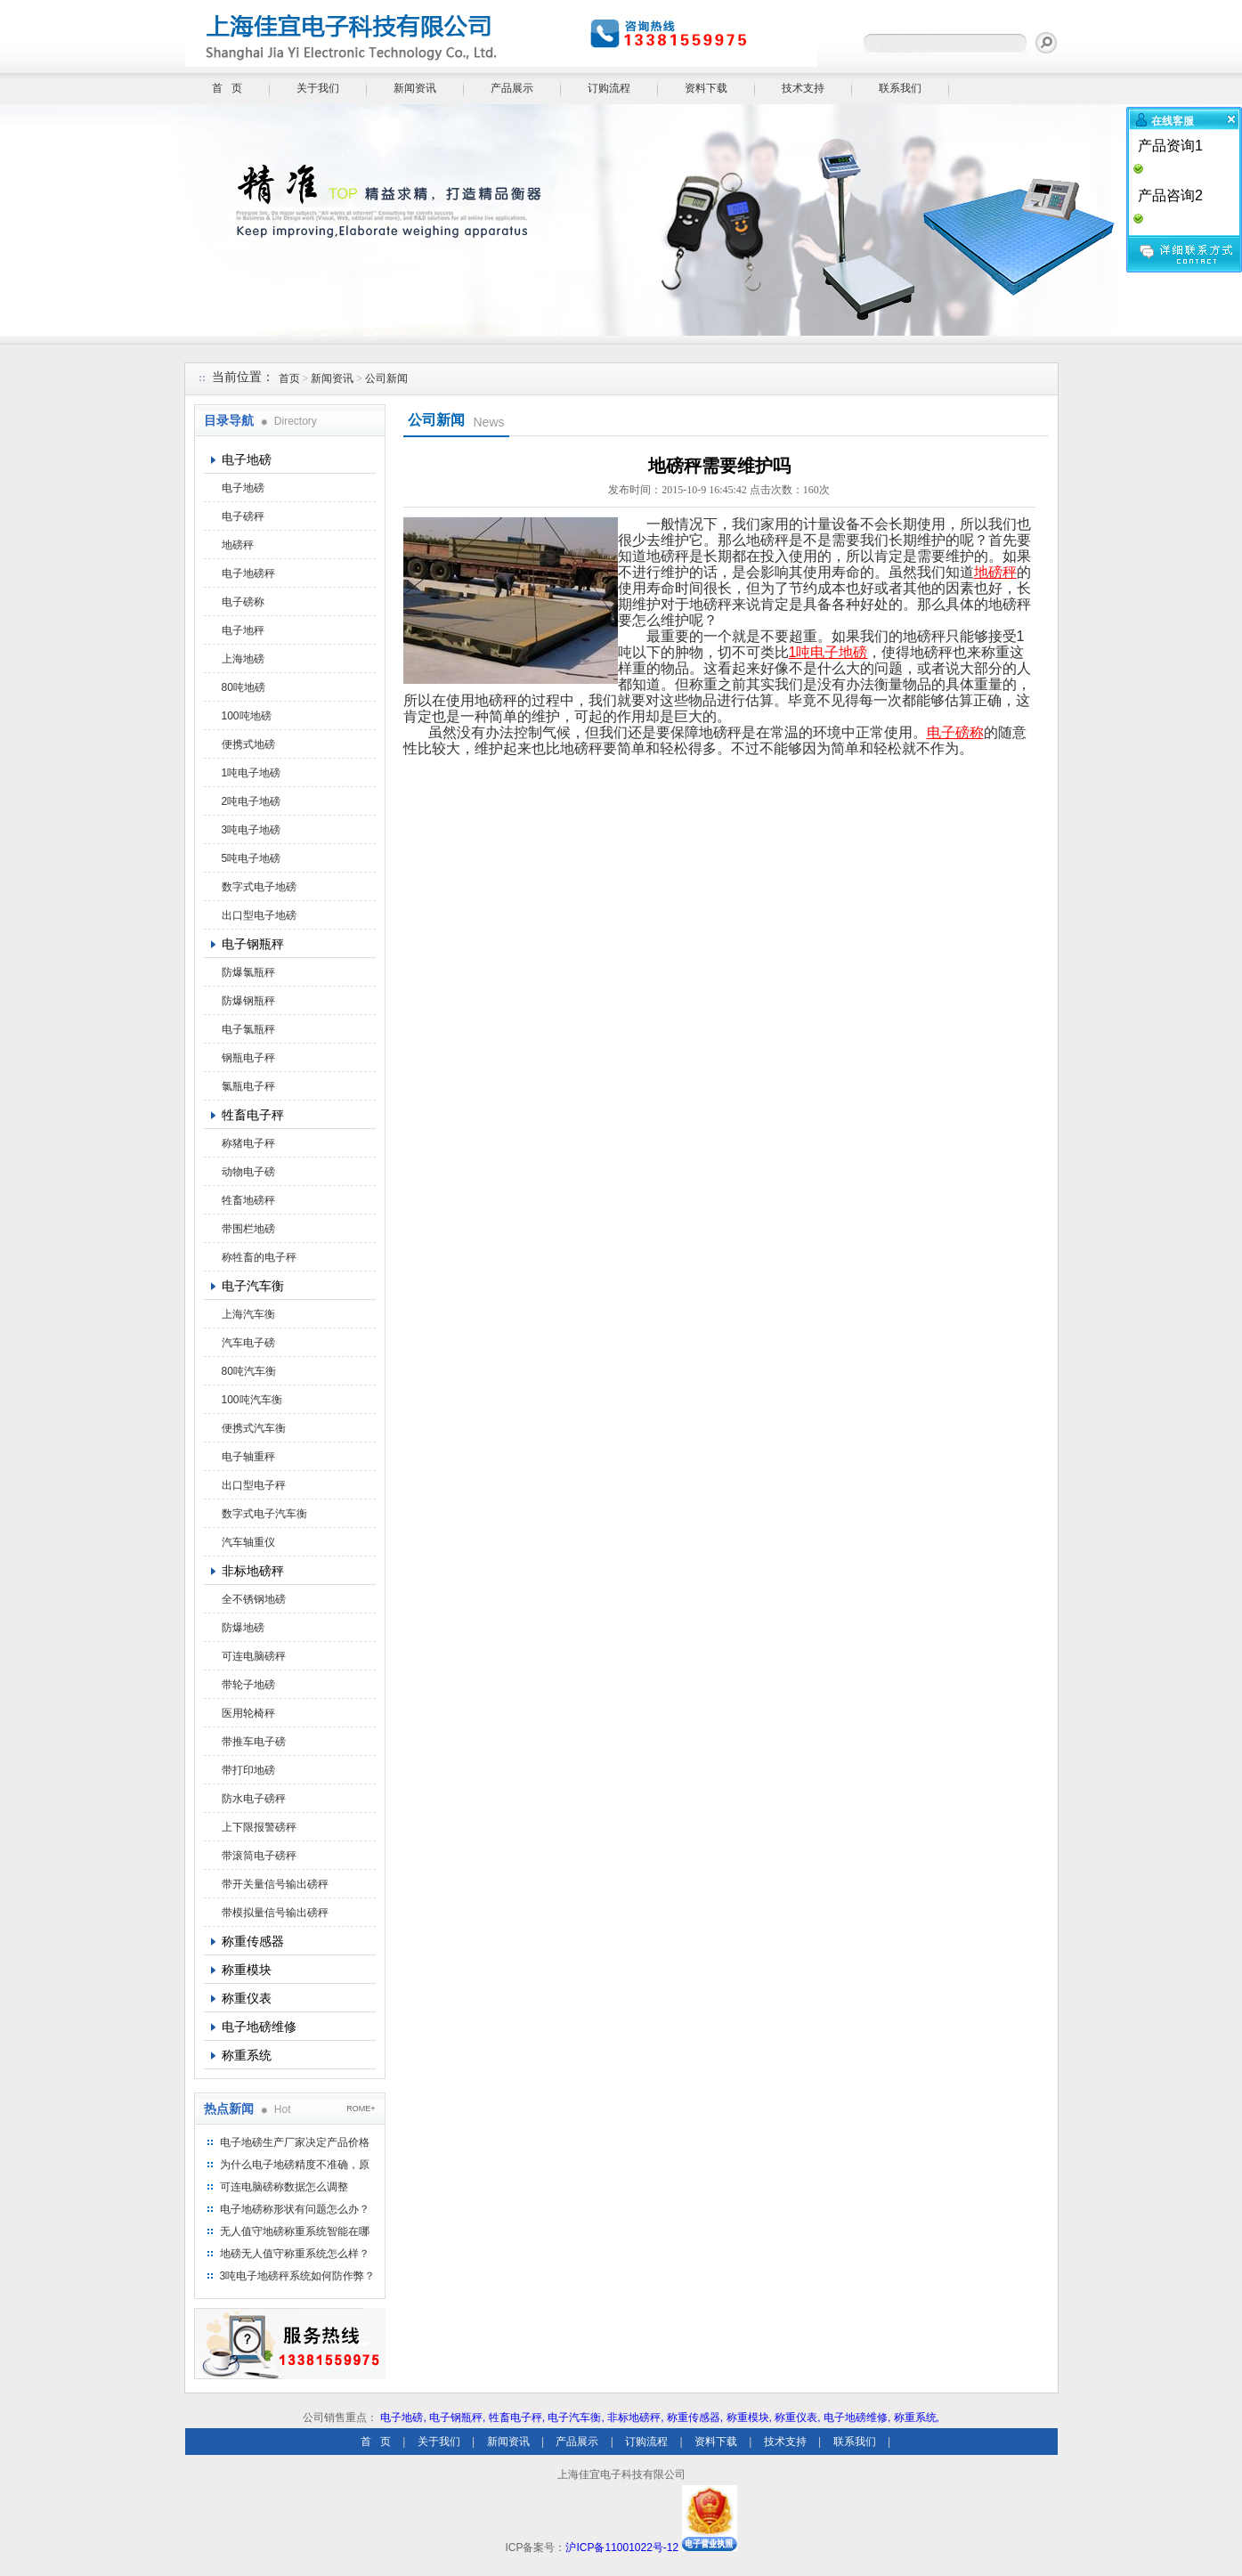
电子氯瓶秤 (248, 1029)
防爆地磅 (243, 1627)
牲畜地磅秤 (248, 1200)
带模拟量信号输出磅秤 (275, 1912)
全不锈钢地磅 (254, 1599)
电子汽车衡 (253, 1286)
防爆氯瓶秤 (248, 972)
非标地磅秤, (635, 2417)
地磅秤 (238, 545)
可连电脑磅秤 (254, 1656)
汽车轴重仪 (248, 1542)
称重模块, (749, 2417)
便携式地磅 (248, 744)
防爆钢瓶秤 (248, 1001)
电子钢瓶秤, (457, 2417)
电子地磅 (247, 459)
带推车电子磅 (254, 1741)
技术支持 (803, 88)
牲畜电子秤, (517, 2417)
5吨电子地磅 (251, 858)
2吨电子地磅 (251, 801)
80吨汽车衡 (249, 1371)
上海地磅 (243, 659)
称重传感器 (253, 1941)
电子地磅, (403, 2417)
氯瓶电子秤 (248, 1086)
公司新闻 (386, 378)
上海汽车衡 (248, 1314)
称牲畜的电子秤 (259, 1257)
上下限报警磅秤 (259, 1827)
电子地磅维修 (259, 2026)
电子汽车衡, (576, 2417)
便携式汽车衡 (254, 1428)
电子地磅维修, (857, 2417)
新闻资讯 (415, 88)
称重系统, (916, 2417)
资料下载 (706, 88)
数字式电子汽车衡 (264, 1513)
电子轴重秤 (248, 1457)
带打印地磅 (248, 1770)
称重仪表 (247, 1998)
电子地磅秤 (248, 573)
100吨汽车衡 (252, 1400)
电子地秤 (243, 630)
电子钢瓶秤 (253, 944)
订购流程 (609, 88)
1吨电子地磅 (251, 773)
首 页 (227, 88)
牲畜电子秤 (253, 1115)
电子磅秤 (243, 516)
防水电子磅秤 (254, 1798)
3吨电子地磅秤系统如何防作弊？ (298, 2276)
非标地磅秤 (253, 1571)
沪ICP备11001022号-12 (621, 2547)
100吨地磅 (247, 716)
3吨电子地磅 (251, 830)
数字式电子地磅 (259, 887)
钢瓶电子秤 (248, 1058)
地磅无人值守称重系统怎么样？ (294, 2253)
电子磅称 (243, 602)
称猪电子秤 (248, 1143)
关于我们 (317, 88)
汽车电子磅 (248, 1343)
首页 (289, 378)
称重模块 (247, 1969)
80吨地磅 (243, 687)
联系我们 (900, 88)
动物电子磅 (248, 1172)
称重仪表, (797, 2417)
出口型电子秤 (254, 1485)
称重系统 (247, 2055)
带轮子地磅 (248, 1684)
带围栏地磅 (248, 1229)
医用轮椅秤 (248, 1713)
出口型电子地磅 (259, 915)
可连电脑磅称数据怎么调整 (284, 2187)
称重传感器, (695, 2417)
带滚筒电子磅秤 (259, 1855)
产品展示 (512, 88)
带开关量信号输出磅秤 (275, 1884)
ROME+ (360, 2108)
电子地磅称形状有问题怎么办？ (294, 2209)
